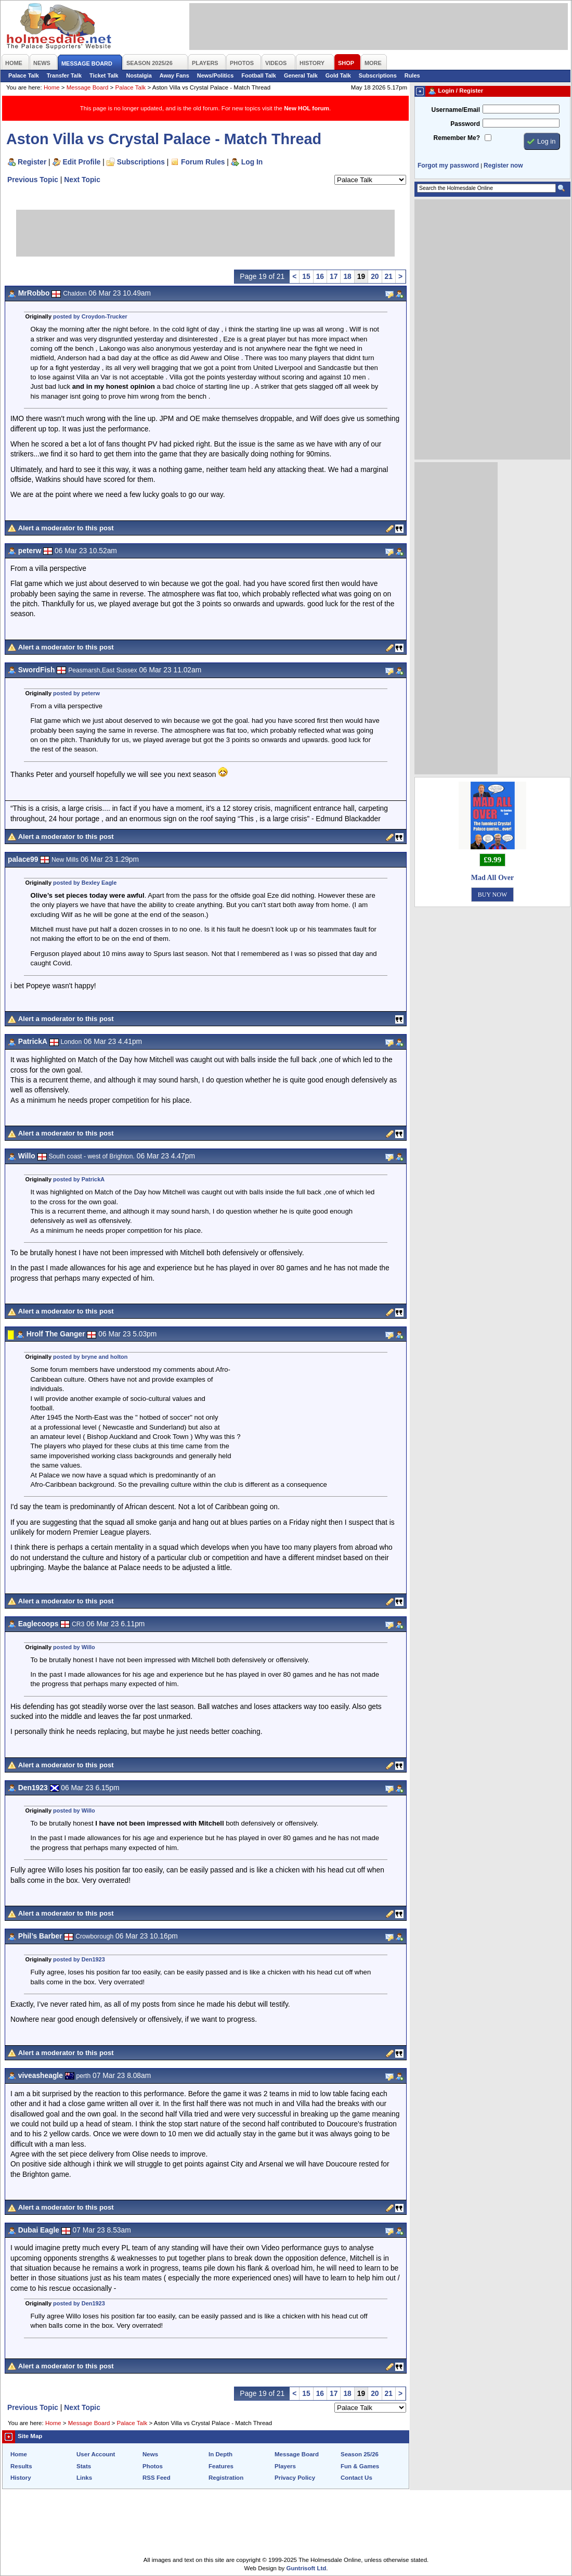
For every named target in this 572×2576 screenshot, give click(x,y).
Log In (252, 162)
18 (347, 276)
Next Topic (82, 179)
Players (285, 2466)
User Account (95, 2454)
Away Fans (174, 75)
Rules (412, 75)
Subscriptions (378, 75)
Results (21, 2466)
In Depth (220, 2454)
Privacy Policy (295, 2478)
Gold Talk (338, 75)
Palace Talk (23, 75)
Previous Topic (32, 179)
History (20, 2478)
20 (375, 276)
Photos (152, 2466)
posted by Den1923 (79, 1959)
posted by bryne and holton (90, 1357)
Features (221, 2466)
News (150, 2454)
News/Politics (215, 75)
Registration (226, 2478)
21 (389, 276)
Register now (503, 165)
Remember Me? (457, 138)
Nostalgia (139, 75)
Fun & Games (360, 2466)
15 (306, 276)
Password (465, 123)
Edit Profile (82, 162)
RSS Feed (156, 2478)
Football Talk (258, 75)
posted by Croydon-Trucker (90, 316)
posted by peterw (76, 693)
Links (84, 2478)
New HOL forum (306, 108)
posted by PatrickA (79, 1179)
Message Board (88, 87)
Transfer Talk (64, 75)
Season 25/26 (360, 2454)
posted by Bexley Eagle (84, 882)
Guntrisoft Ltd (307, 2568)
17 (333, 276)
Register (32, 162)
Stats (83, 2466)
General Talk (301, 75)
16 (320, 276)
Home (52, 87)
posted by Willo (74, 1647)
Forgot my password (448, 165)
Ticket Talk (104, 75)
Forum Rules (203, 162)
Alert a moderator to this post (66, 528)
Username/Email (455, 109)
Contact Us (356, 2478)
